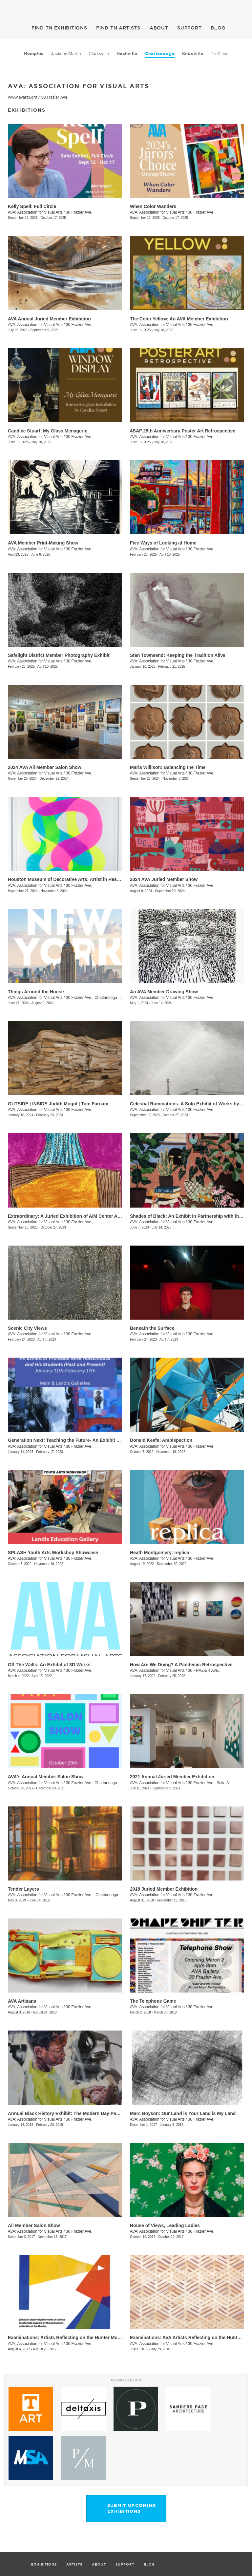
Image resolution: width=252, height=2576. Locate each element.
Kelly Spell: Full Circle (32, 206)
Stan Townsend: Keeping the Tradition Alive (177, 655)
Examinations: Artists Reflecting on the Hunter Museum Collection (80, 2337)
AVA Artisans (22, 2001)
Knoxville (192, 53)
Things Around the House (36, 991)
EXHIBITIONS (59, 27)
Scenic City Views (27, 1328)
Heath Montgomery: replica (159, 1552)
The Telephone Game (153, 2001)
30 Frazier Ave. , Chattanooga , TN (96, 1895)
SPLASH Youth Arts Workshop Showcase (53, 1552)
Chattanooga (160, 53)
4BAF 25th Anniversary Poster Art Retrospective (182, 430)
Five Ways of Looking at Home (163, 542)
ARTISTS (118, 27)
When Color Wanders (153, 206)
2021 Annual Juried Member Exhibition (172, 1776)
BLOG (218, 27)
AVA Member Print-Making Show (43, 542)
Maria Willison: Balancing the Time (168, 767)
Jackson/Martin (66, 53)
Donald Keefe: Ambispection (161, 1440)
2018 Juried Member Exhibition (164, 1889)
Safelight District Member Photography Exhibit (59, 655)
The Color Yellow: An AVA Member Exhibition (179, 318)
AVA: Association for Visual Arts (35, 212)
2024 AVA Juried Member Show (164, 879)
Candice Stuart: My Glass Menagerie (47, 430)
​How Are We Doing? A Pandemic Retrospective (181, 1664)
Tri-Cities (219, 53)
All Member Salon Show (34, 2225)
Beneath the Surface (152, 1328)
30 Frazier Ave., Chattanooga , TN (96, 997)
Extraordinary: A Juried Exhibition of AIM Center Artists (68, 1216)
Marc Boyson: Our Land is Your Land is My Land (183, 2113)
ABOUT (159, 27)
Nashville (126, 53)
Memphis (34, 53)
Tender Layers (23, 1889)
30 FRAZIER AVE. (204, 1670)
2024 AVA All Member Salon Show (44, 767)
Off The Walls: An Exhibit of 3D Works (49, 1664)
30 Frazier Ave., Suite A (208, 1783)
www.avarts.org (22, 97)
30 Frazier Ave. (54, 97)
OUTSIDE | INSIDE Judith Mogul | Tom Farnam (58, 1103)
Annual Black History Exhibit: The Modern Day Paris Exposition (77, 2113)
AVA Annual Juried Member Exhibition (49, 318)
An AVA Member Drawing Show (164, 991)
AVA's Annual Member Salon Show (45, 1776)
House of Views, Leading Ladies (165, 2225)
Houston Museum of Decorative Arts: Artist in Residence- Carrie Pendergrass (92, 879)
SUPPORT (189, 27)
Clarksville (99, 53)
